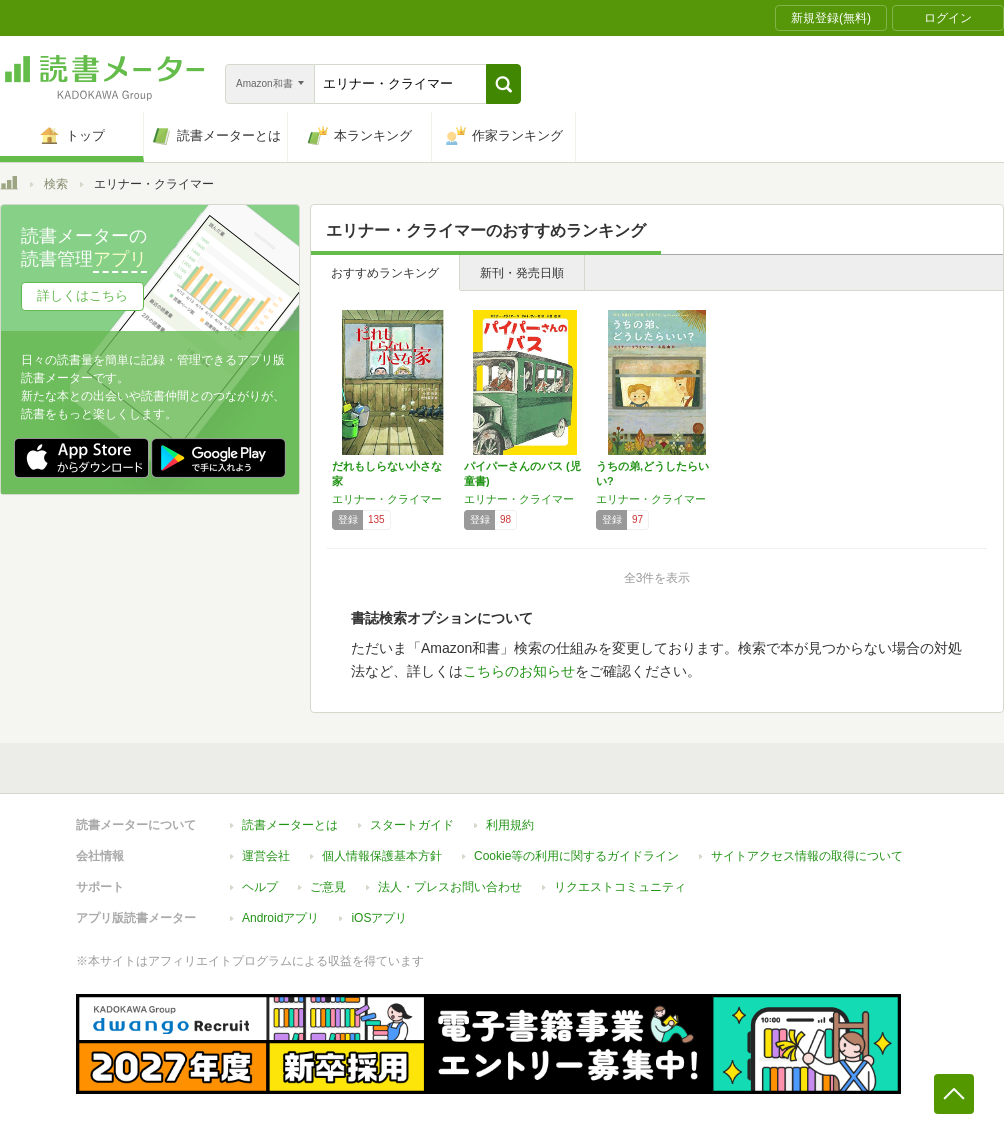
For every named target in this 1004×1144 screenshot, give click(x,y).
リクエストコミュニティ (620, 887)
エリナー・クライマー (387, 499)
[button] (503, 84)
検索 (56, 184)
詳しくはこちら (82, 295)
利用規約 (510, 825)
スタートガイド (412, 825)
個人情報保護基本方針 (382, 856)
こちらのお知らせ (519, 671)
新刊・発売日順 (522, 273)
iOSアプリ (379, 918)
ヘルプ (260, 887)
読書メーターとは (290, 825)
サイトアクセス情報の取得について (807, 856)
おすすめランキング (385, 273)
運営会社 (266, 856)
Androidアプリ (280, 918)
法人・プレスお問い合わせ (450, 887)
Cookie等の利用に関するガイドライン (576, 856)
